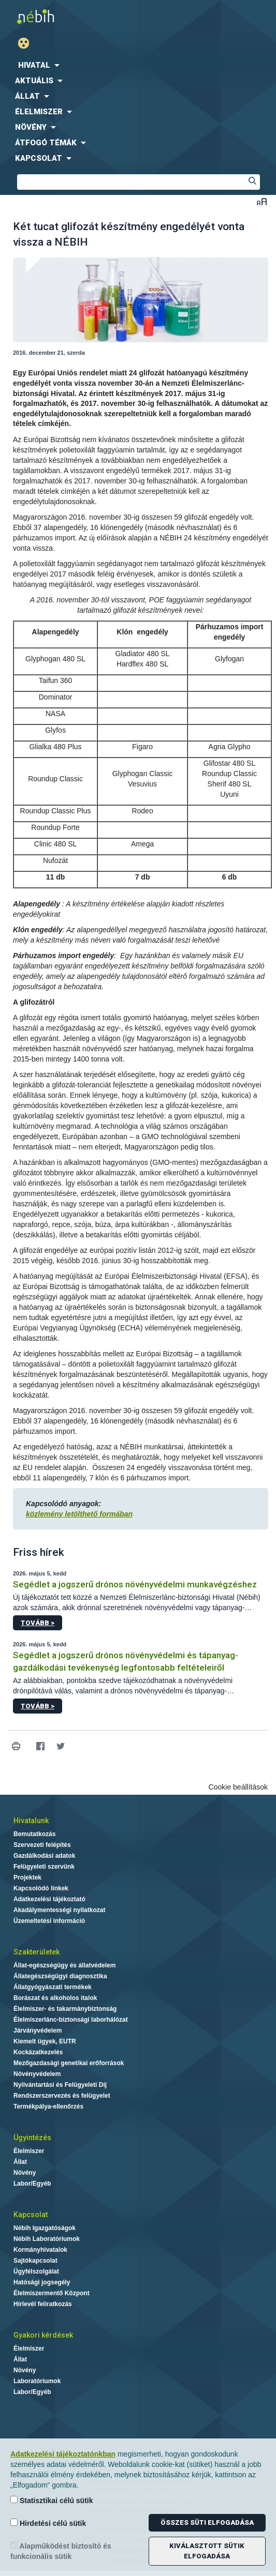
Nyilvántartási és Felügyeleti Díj (60, 2084)
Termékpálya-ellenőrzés (48, 2106)
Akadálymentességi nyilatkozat (59, 1910)
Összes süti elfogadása (207, 2522)
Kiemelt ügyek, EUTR (44, 2041)
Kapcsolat (30, 2214)
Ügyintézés (32, 2137)
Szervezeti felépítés (42, 1844)
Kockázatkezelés (38, 2052)
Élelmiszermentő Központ (51, 2293)
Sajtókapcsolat (35, 2260)
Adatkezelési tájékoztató (49, 1899)
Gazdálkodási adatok (44, 1855)
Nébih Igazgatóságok (44, 2228)
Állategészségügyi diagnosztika (60, 1976)
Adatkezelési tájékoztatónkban (62, 2454)
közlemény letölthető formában (79, 1514)
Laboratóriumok (37, 2381)
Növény (24, 2172)
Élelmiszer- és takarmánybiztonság (65, 2008)
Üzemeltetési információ (49, 1921)
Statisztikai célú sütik (51, 2500)
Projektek (27, 1877)
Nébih (69, 16)
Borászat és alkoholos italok (55, 1998)
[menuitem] (138, 65)
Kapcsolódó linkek (40, 1888)
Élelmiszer (28, 2151)
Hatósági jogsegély (41, 2282)
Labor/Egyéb (32, 2183)
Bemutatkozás (34, 1834)
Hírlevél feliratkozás (42, 2304)
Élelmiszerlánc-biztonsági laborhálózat (70, 2019)
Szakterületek (36, 1952)
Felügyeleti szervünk (44, 1866)
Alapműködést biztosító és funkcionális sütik (60, 2550)
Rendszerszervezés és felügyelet (61, 2095)
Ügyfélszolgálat (36, 2271)
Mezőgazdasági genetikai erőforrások (68, 2063)
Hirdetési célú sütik (48, 2523)
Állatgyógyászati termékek (52, 1987)
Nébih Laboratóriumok (46, 2238)
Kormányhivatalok (40, 2249)
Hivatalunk (31, 1820)
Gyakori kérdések (43, 2335)
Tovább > (37, 1623)
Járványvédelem (37, 2030)
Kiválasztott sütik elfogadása (206, 2551)
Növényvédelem (37, 2074)
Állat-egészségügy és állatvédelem (64, 1965)
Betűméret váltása (261, 201)
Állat (20, 2161)
